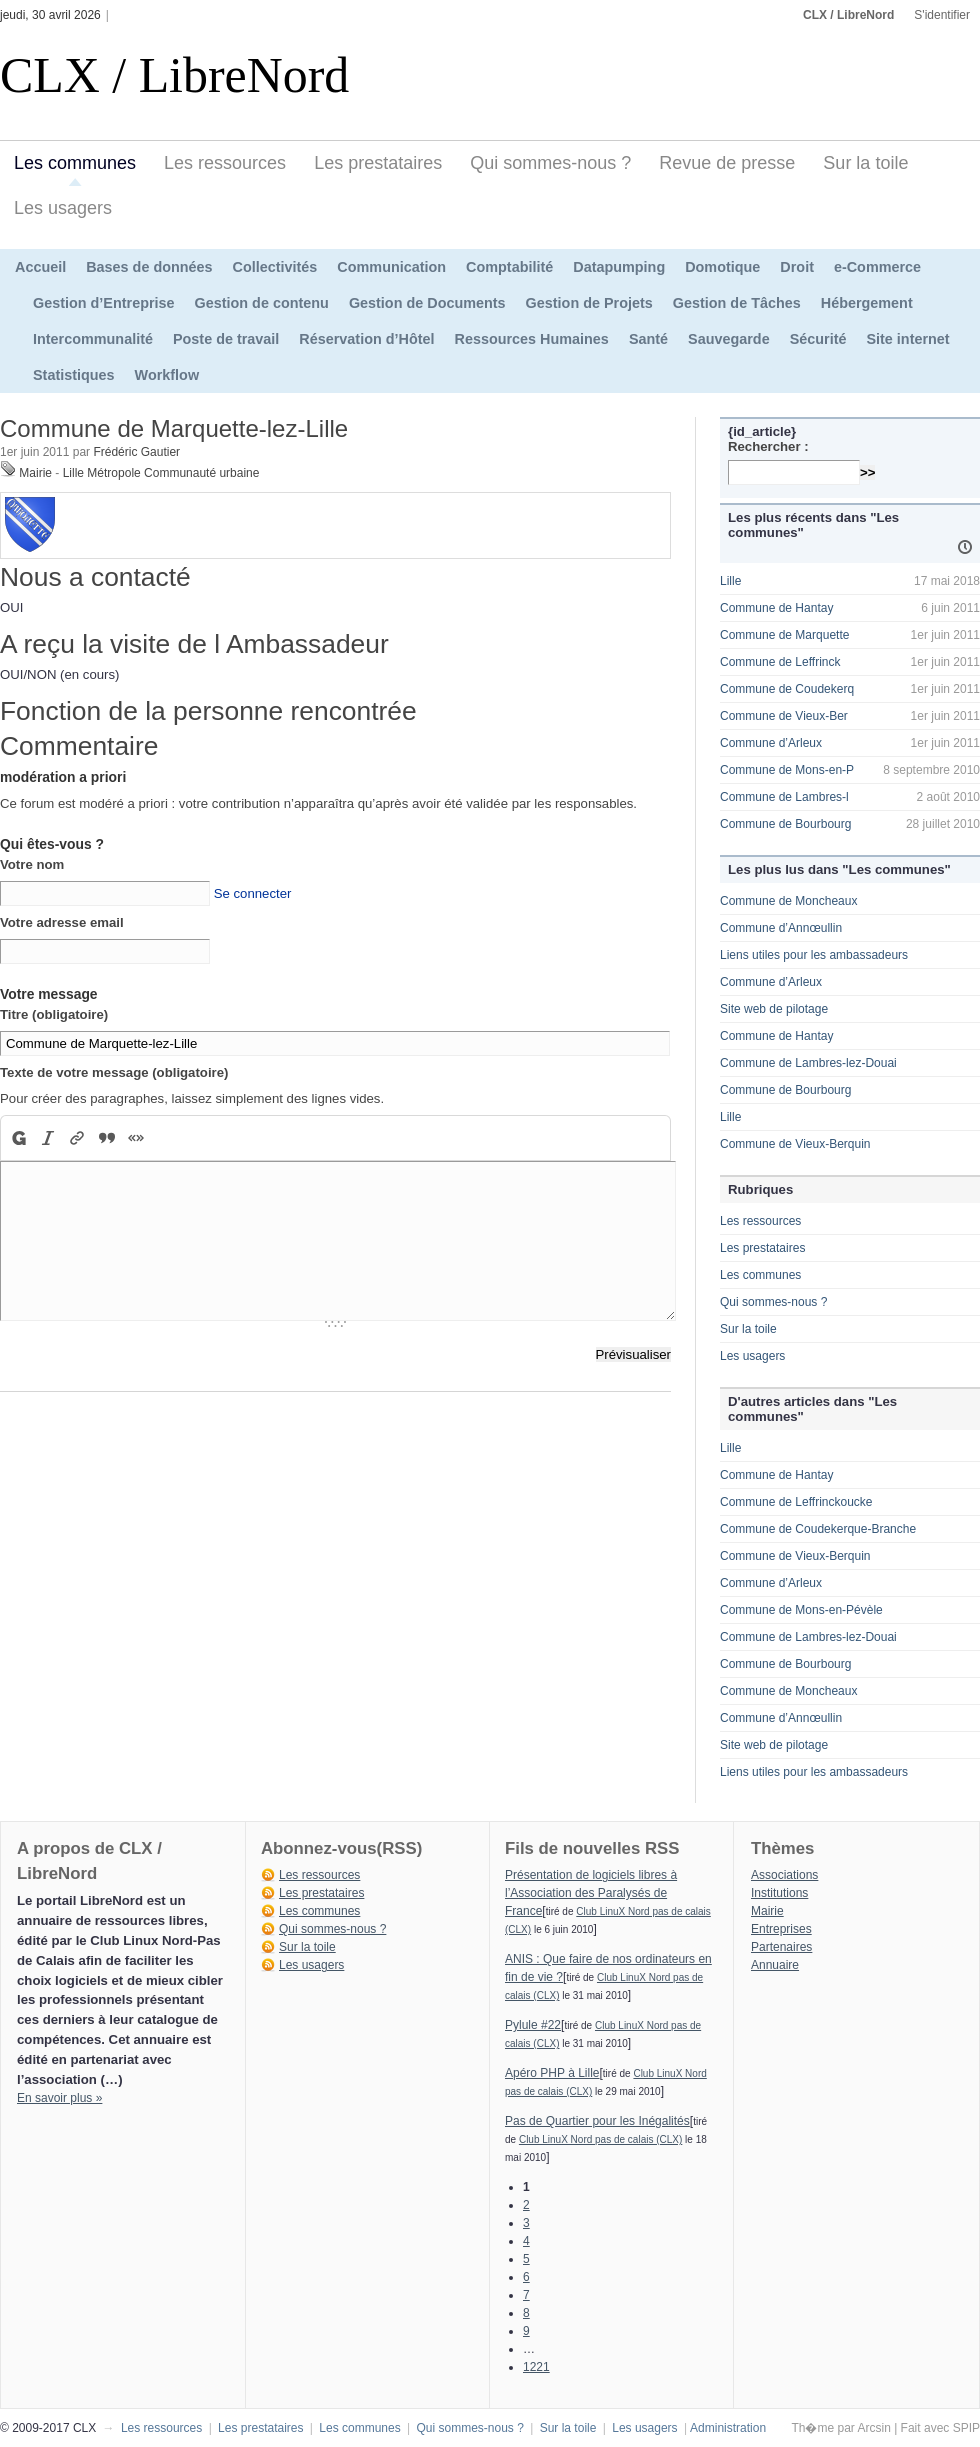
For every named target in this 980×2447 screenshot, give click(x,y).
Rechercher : (768, 446)
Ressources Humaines (532, 339)
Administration (728, 2428)
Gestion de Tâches (737, 303)
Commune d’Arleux (771, 743)
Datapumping (619, 267)
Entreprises (781, 1929)
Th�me (812, 2428)
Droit (797, 267)
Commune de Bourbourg (785, 824)
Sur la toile (865, 163)
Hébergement (867, 303)
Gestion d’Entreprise (104, 303)
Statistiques (74, 375)
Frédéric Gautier (136, 452)
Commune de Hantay (776, 608)
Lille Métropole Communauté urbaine (161, 473)
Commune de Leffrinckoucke (796, 1502)
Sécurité (818, 339)
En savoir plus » (59, 2098)
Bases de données (149, 267)
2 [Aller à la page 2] (526, 2205)
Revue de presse (727, 163)
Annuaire (775, 1965)
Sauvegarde (729, 339)
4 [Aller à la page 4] (526, 2241)
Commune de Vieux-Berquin (795, 1144)
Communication (391, 267)
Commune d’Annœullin (781, 928)
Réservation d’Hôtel (366, 339)
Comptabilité (509, 267)
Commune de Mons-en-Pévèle (801, 1610)
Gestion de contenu (262, 303)
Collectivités (275, 267)
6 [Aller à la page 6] (526, 2277)
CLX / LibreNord (848, 15)
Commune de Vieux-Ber (784, 716)
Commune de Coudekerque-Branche (818, 1529)
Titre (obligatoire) (54, 1014)
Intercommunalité (93, 339)
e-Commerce (877, 267)
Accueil (40, 267)
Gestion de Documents (427, 303)
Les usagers (63, 208)
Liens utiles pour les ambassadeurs (814, 955)
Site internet (907, 339)
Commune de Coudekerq (787, 689)
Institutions (779, 1893)
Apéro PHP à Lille (552, 2073)
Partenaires (781, 1947)
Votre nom (32, 864)
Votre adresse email (62, 922)
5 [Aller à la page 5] (526, 2259)
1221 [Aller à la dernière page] (536, 2367)
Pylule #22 (533, 2025)
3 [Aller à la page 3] (526, 2223)
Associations (784, 1875)
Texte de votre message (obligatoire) (114, 1072)
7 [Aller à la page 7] (526, 2295)
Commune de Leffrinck (780, 662)
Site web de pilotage (774, 1009)
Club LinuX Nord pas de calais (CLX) (600, 2139)
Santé (648, 339)
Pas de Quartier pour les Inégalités (597, 2121)
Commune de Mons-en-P (787, 770)
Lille (730, 581)
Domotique (722, 267)
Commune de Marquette (784, 635)
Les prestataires (378, 163)
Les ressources (225, 163)
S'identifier (942, 15)
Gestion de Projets (589, 303)
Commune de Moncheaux (788, 901)
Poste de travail (226, 339)
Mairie (35, 473)
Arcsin (873, 2428)
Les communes (75, 163)
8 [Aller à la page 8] (526, 2313)
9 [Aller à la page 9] (526, 2331)
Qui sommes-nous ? (550, 163)
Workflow (167, 375)
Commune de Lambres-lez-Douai (808, 1063)
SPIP (966, 2428)
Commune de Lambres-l (784, 797)
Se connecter (253, 893)
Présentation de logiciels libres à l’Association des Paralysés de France (591, 1893)
